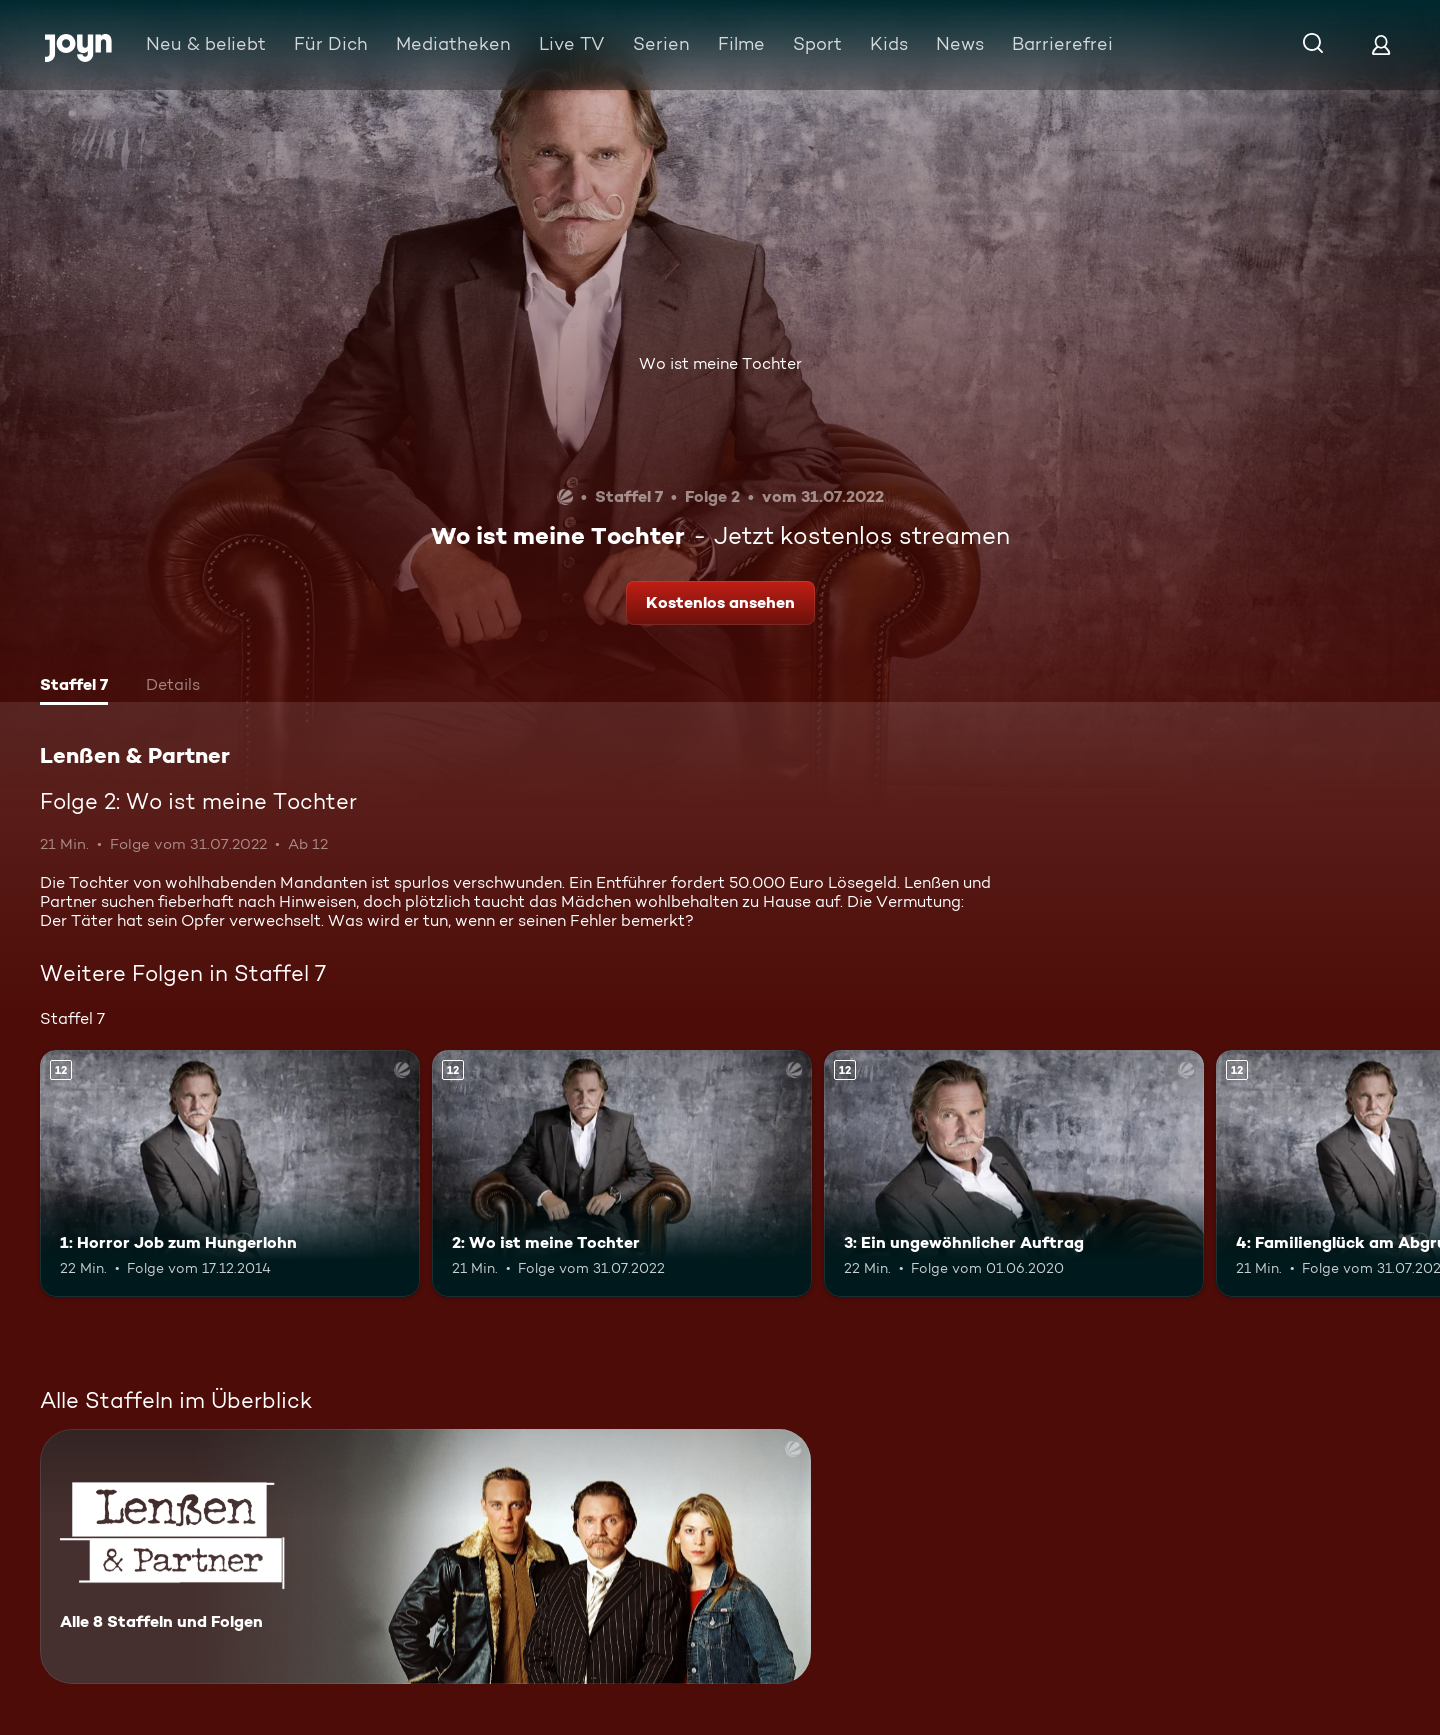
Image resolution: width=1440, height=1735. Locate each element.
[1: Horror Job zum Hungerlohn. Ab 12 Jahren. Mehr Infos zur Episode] (230, 1173)
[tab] (74, 687)
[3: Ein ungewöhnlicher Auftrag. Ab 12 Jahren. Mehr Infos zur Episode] (1014, 1173)
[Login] (1381, 44)
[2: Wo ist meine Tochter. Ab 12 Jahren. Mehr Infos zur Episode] (622, 1173)
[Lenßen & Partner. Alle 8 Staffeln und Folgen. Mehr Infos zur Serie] (425, 1556)
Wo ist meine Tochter (720, 363)
